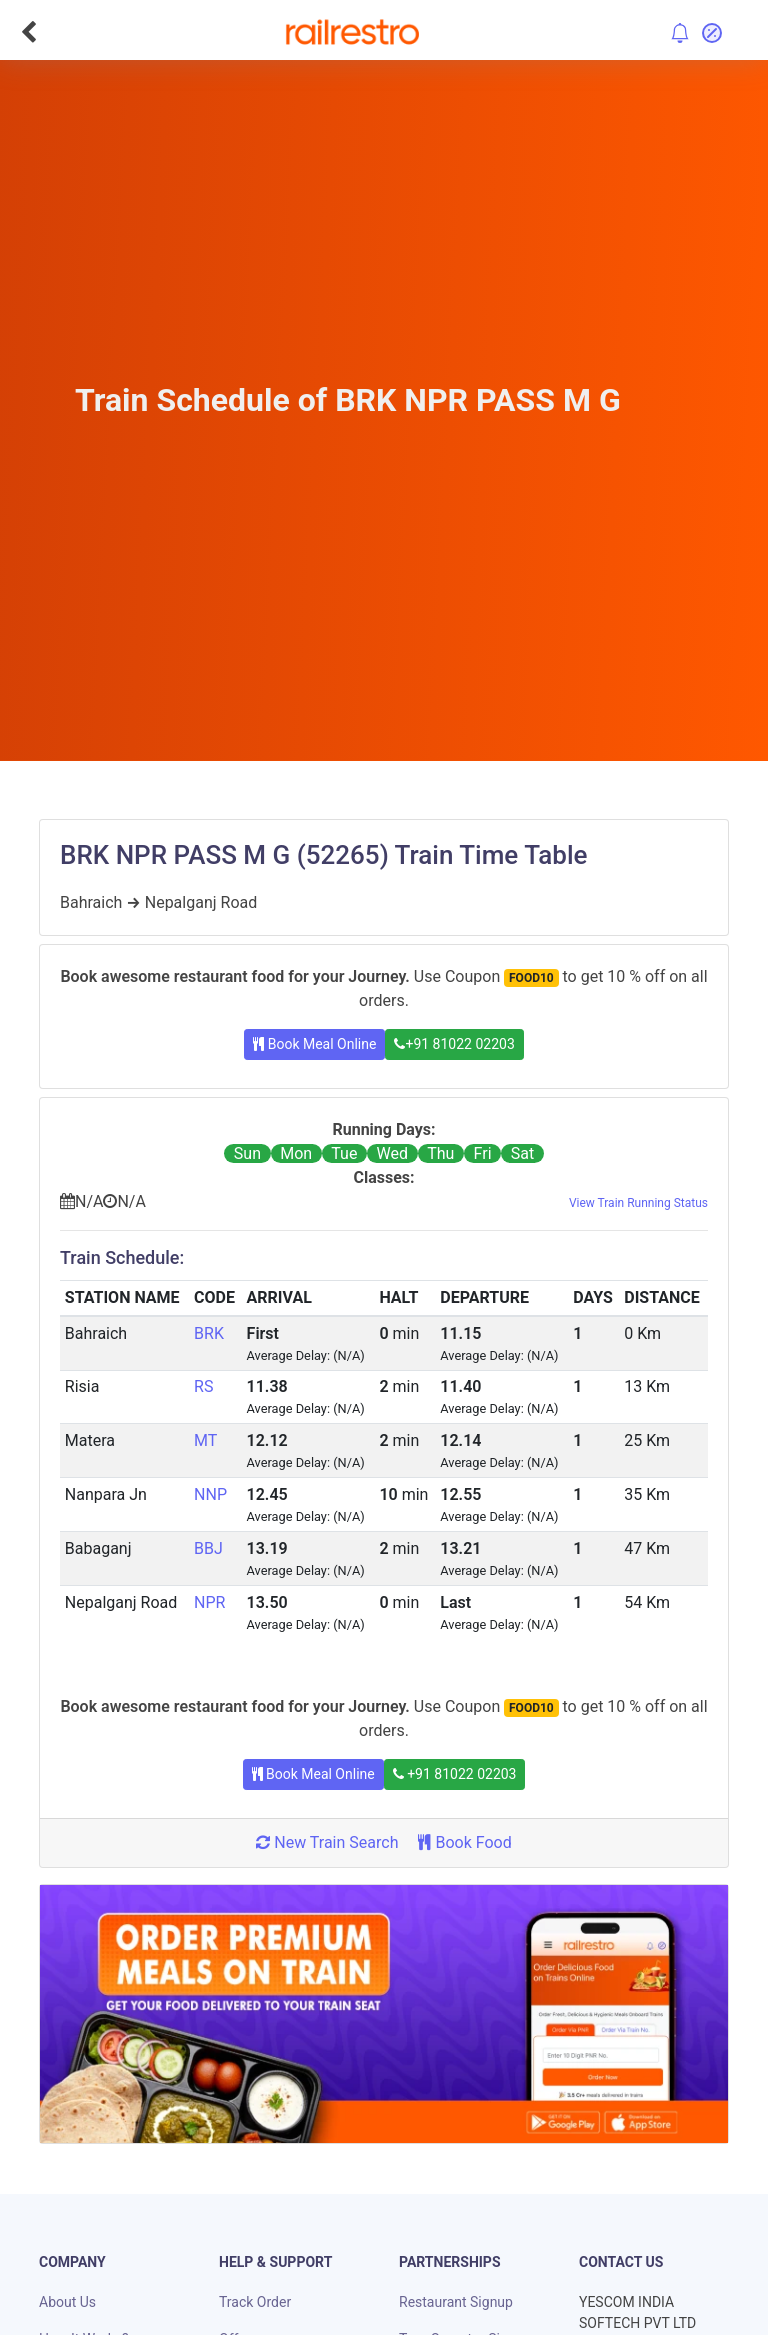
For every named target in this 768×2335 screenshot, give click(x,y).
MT (205, 1440)
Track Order (255, 2302)
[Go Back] (28, 32)
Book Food (464, 1842)
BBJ (208, 1548)
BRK (209, 1333)
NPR (209, 1602)
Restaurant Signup (456, 2302)
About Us (67, 2302)
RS (203, 1386)
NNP (210, 1494)
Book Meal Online (314, 1044)
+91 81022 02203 (454, 1044)
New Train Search (327, 1842)
